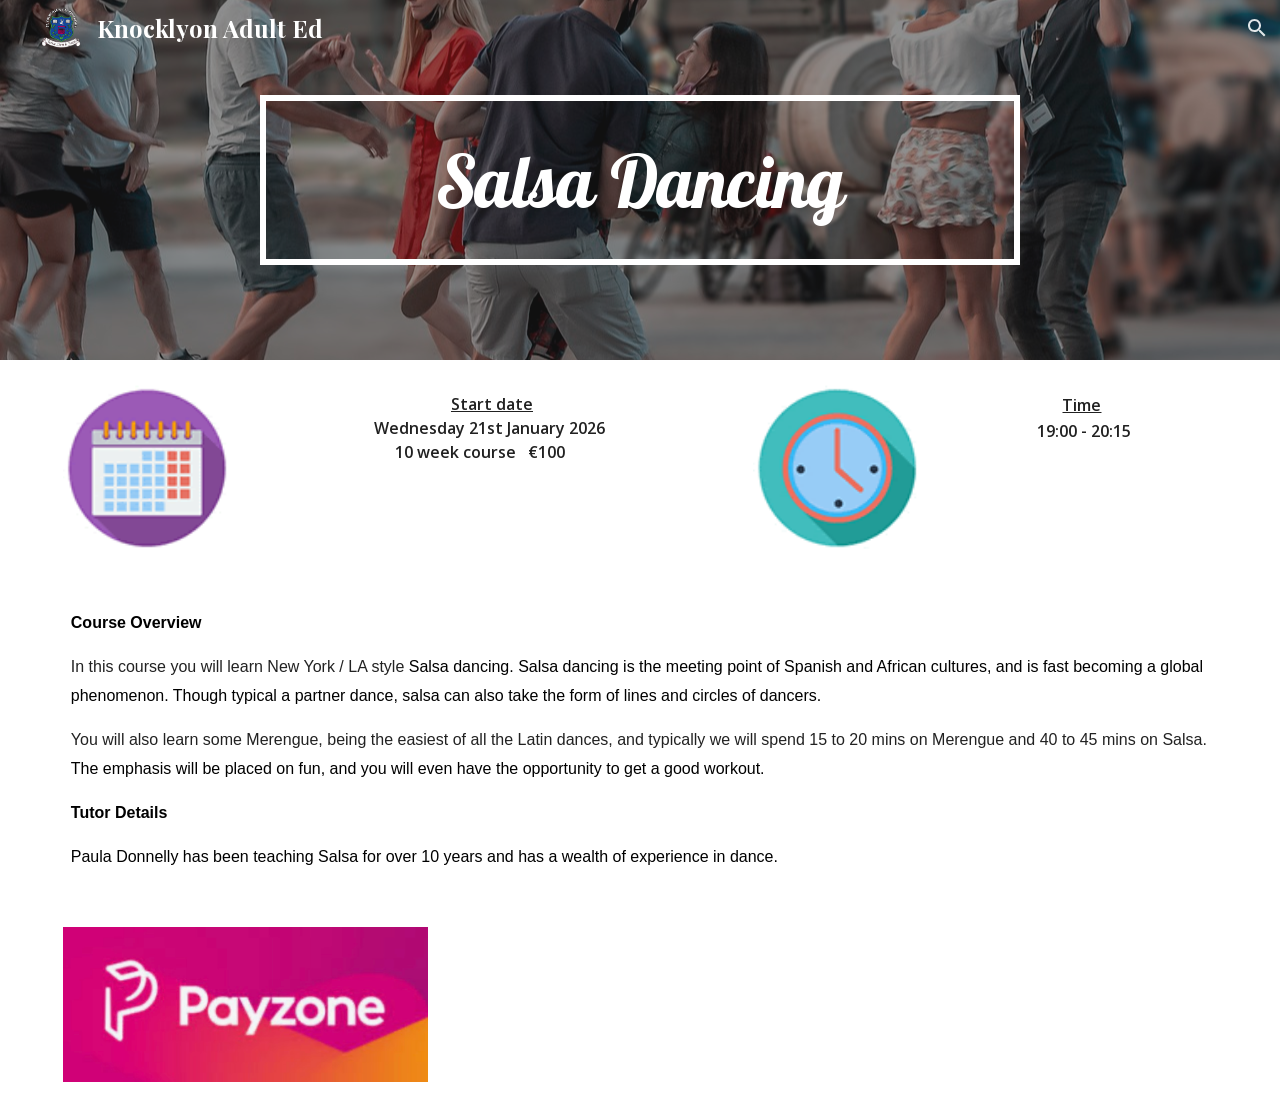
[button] (1256, 28)
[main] (640, 180)
